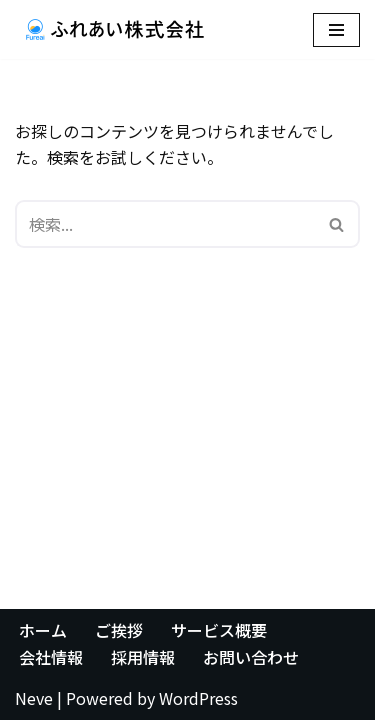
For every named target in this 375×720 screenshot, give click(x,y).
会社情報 (51, 657)
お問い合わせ (251, 657)
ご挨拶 (119, 630)
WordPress (198, 698)
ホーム (43, 630)
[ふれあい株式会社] (115, 29)
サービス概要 (219, 630)
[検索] (165, 224)
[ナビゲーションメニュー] (336, 30)
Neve (34, 698)
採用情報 (143, 657)
